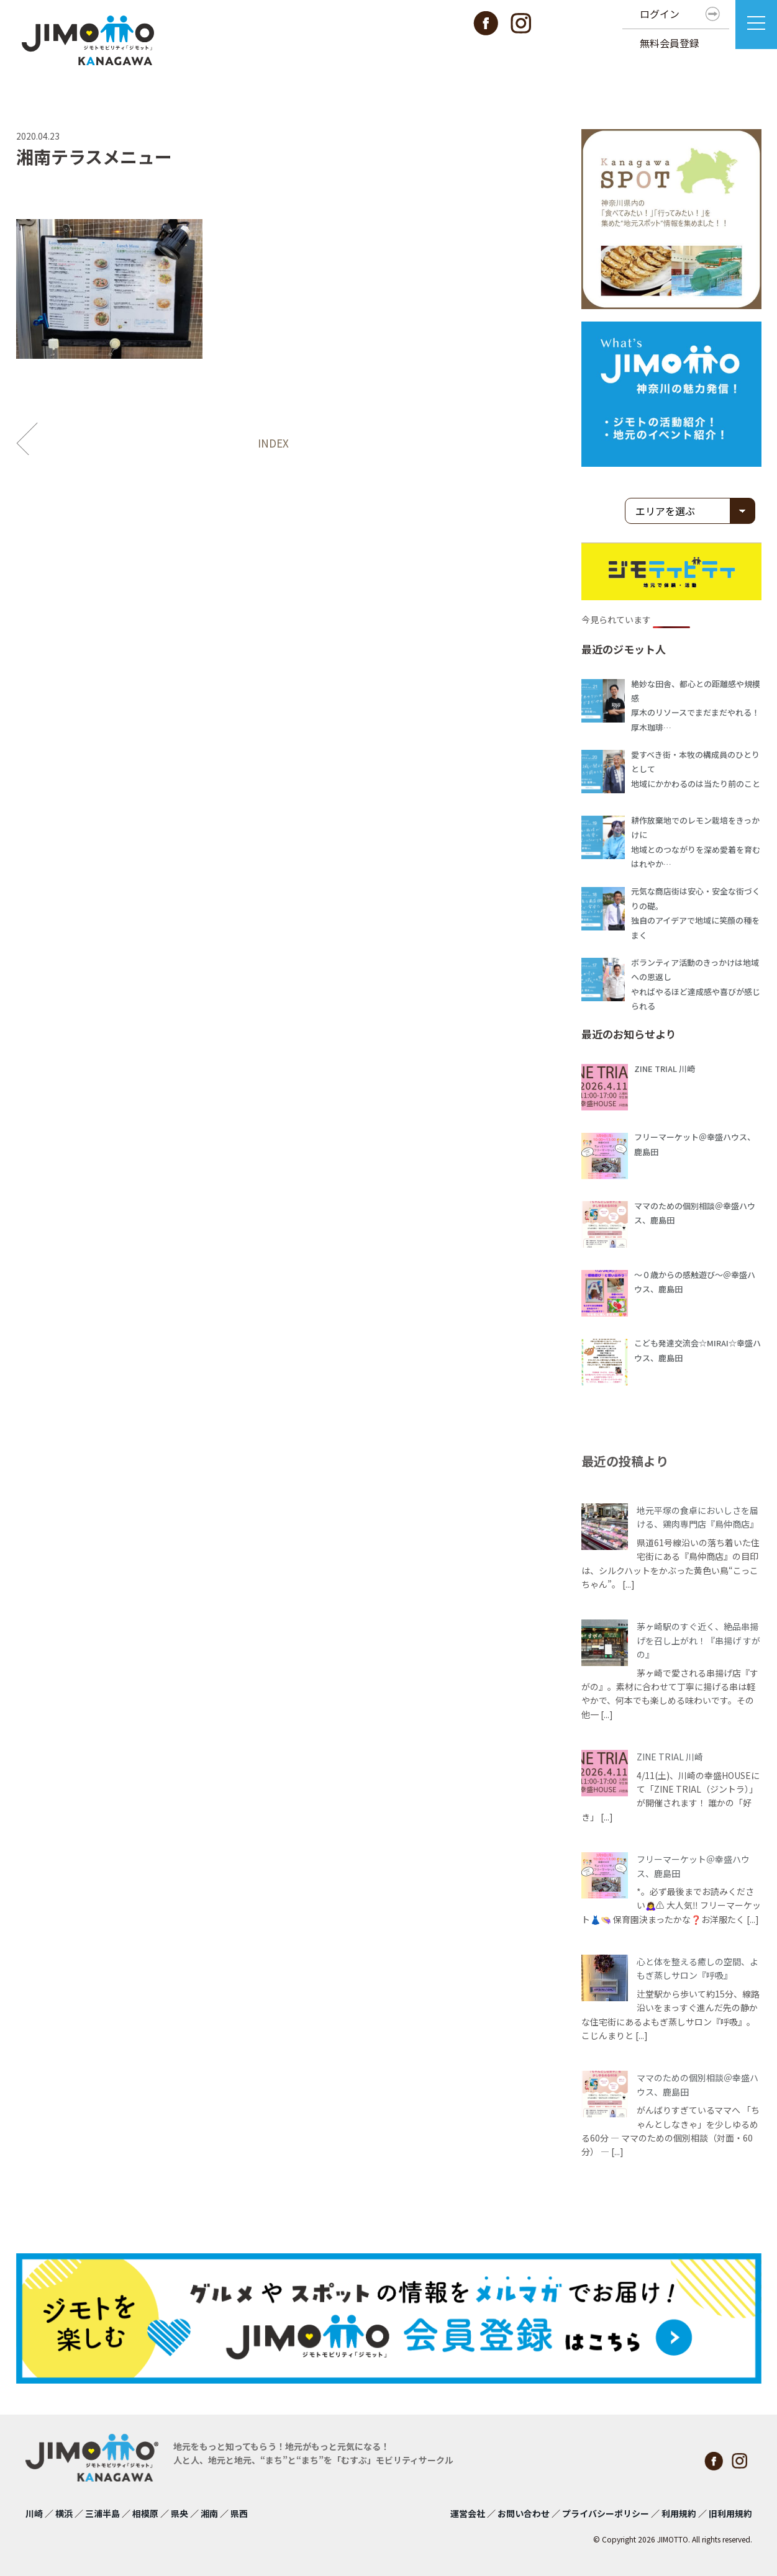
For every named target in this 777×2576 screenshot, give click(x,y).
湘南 (209, 2513)
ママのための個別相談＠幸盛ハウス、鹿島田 (697, 2084)
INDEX (273, 443)
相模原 (145, 2513)
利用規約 (678, 2513)
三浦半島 (102, 2513)
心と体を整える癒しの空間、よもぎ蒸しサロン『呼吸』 (697, 1968)
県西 (239, 2513)
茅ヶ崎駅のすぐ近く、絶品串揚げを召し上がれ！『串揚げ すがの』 (698, 1640)
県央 (179, 2513)
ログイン (659, 13)
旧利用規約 (730, 2513)
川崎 (34, 2513)
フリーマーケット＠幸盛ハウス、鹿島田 (693, 1866)
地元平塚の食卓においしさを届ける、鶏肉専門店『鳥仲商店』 (697, 1517)
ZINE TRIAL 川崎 (670, 1756)
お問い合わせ (524, 2513)
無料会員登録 (669, 42)
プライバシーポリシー (605, 2513)
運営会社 (467, 2513)
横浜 (64, 2513)
